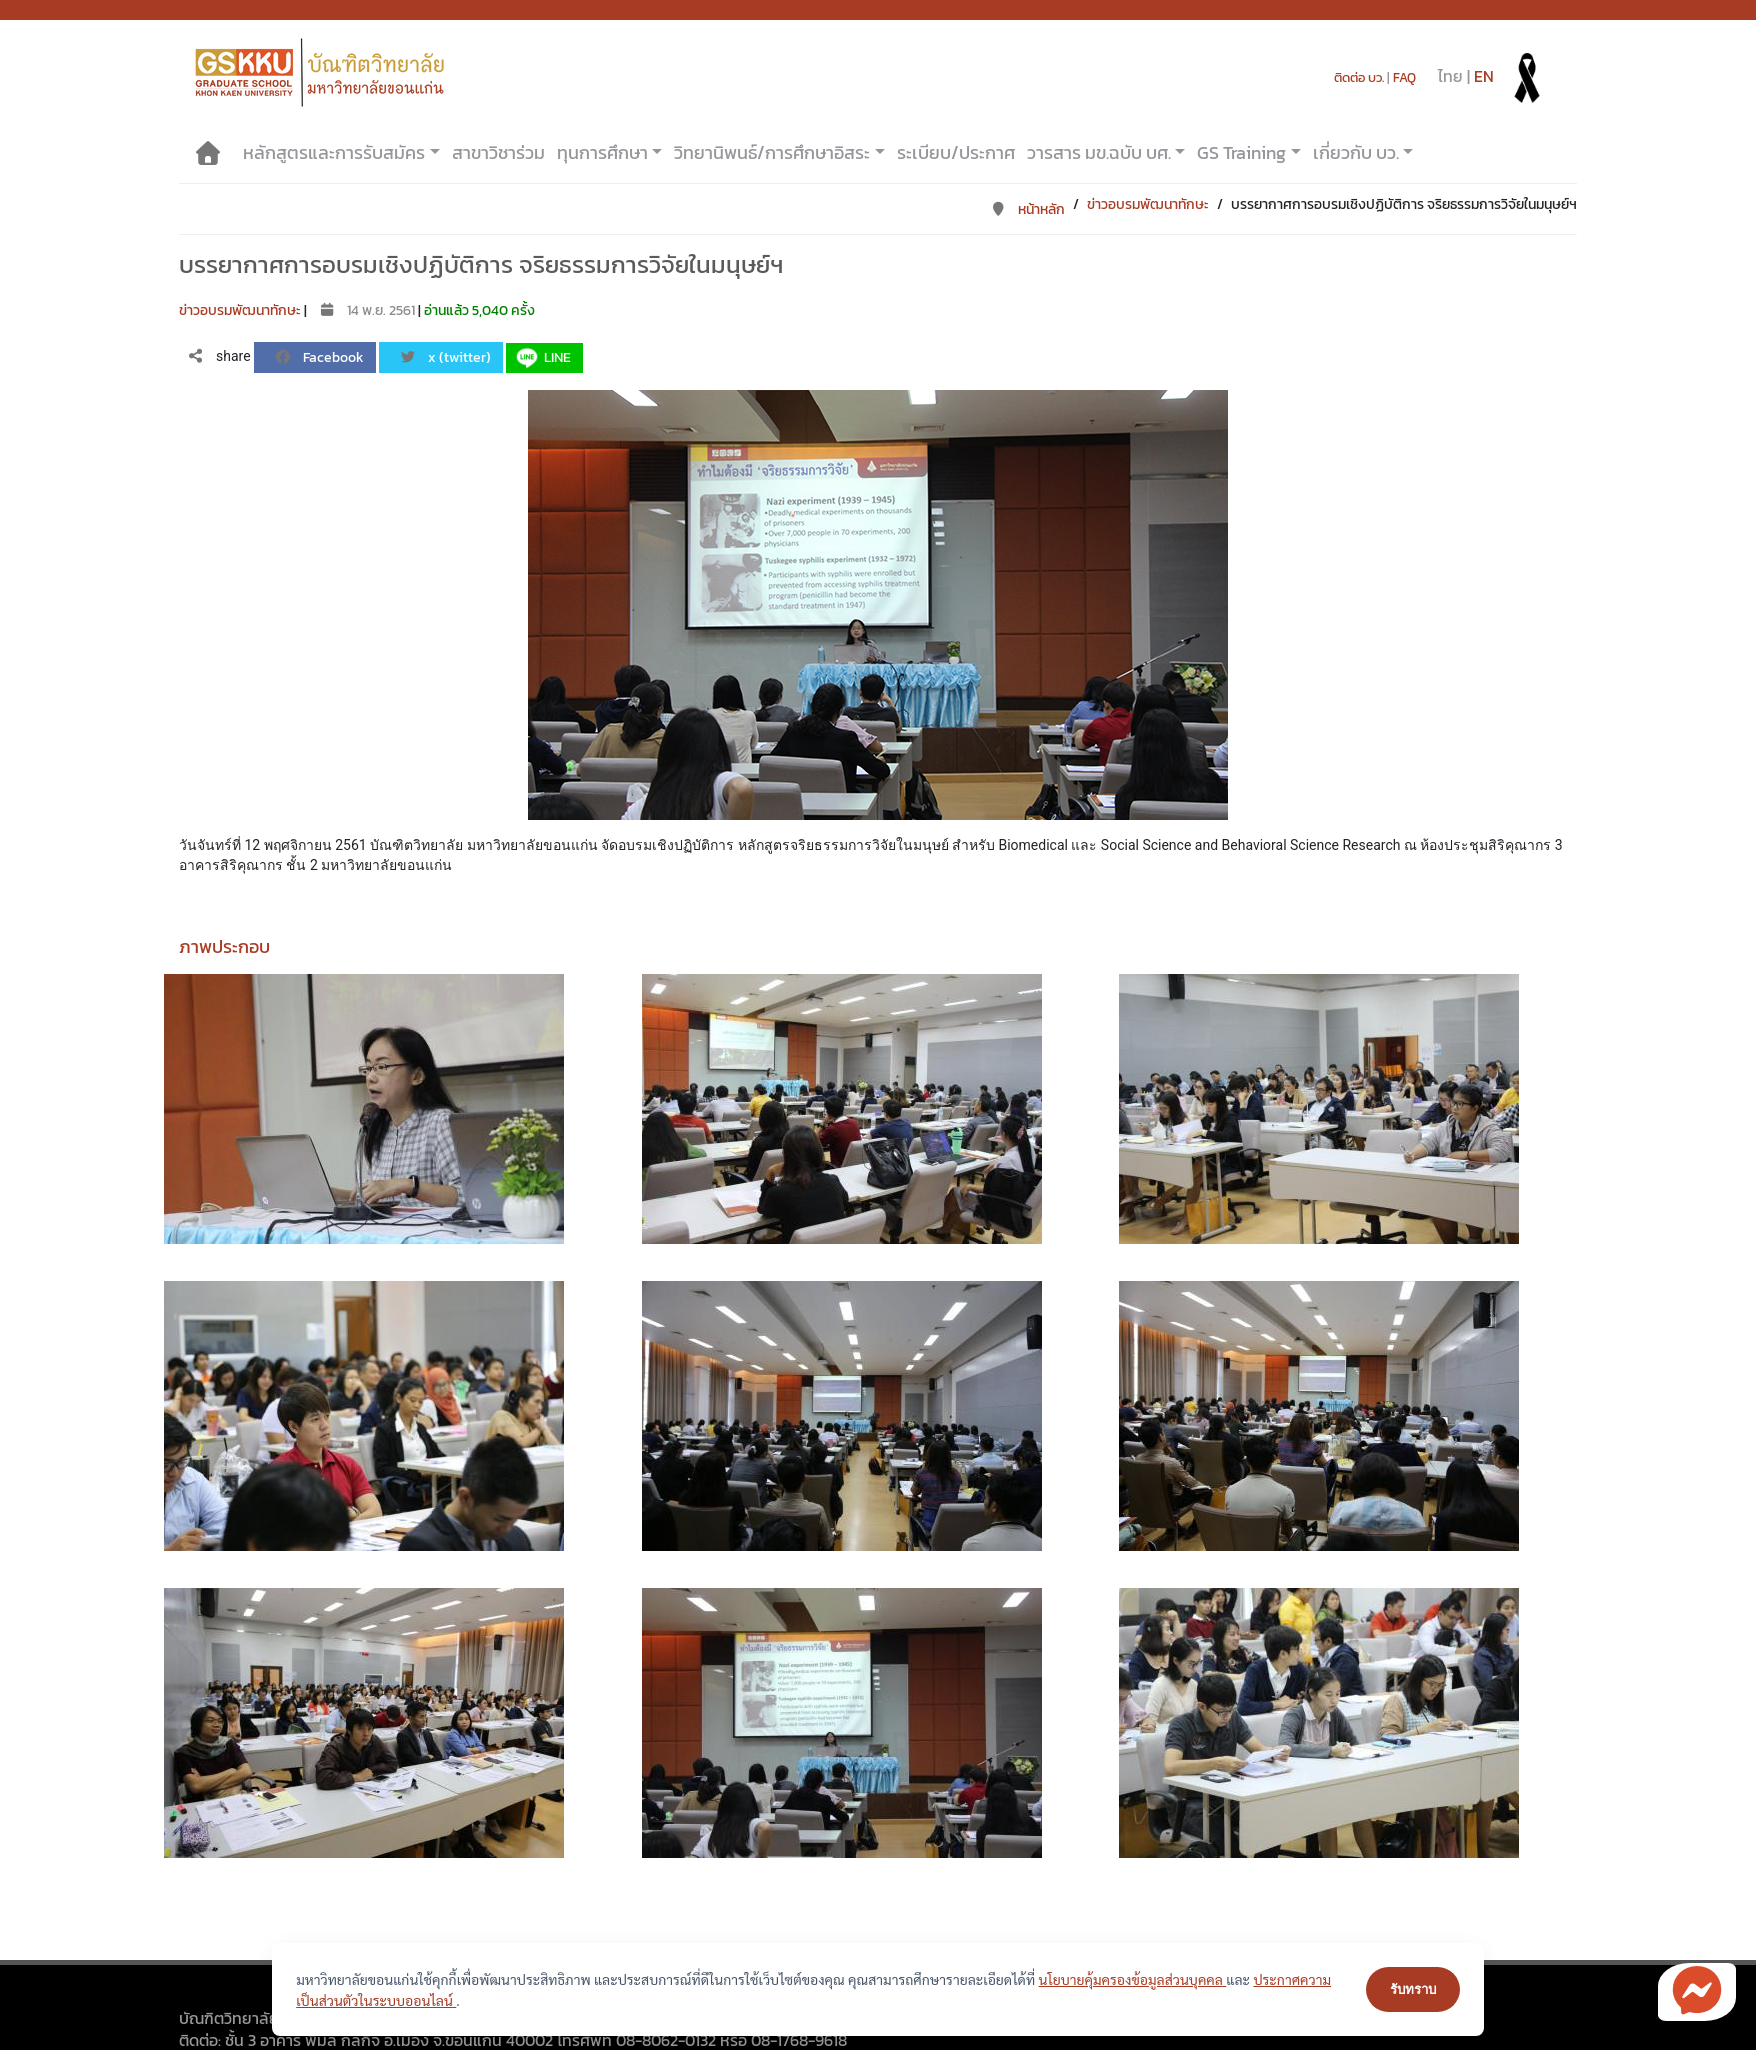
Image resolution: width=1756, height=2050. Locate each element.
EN (1484, 76)
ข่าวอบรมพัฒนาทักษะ (1148, 204)
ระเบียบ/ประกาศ (956, 152)
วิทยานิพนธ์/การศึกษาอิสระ (772, 152)
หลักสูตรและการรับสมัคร (334, 152)
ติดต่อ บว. (1359, 77)
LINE (542, 358)
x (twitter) (445, 357)
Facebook (319, 357)
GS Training (1241, 152)
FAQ (1404, 77)
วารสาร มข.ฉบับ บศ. (1099, 152)
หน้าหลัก (1028, 209)
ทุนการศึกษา (602, 152)
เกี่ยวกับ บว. (1356, 152)
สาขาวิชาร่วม (498, 152)
